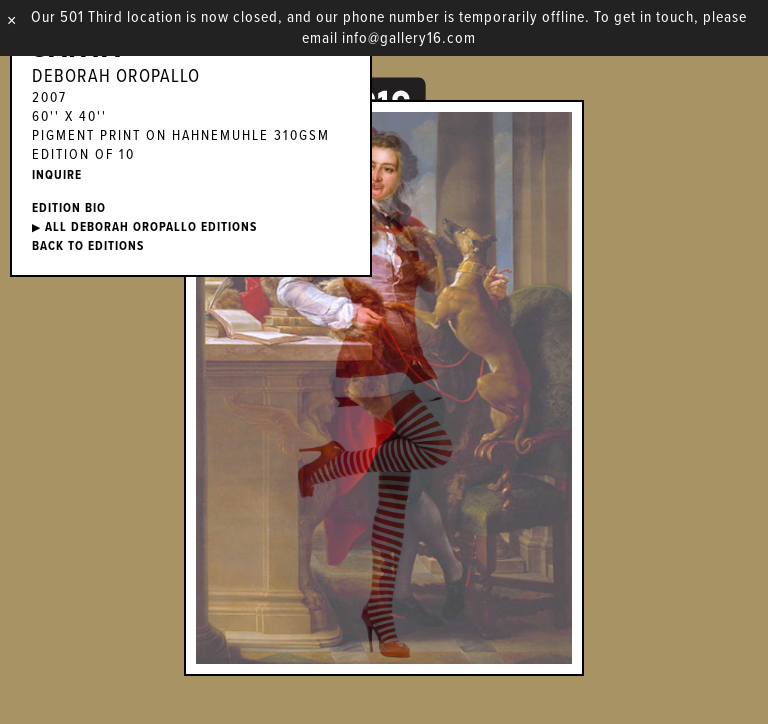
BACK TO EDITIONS (88, 246)
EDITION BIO (69, 208)
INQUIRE (57, 175)
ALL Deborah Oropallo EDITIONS (144, 227)
